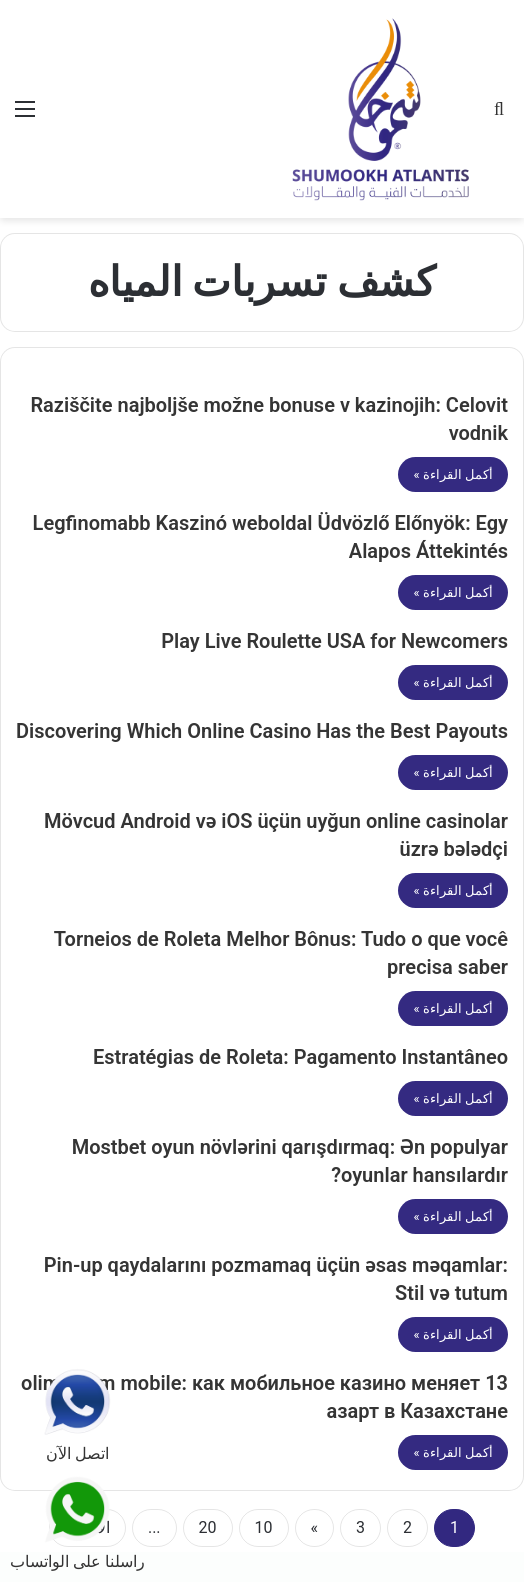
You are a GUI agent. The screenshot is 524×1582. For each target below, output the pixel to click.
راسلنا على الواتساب (77, 1522)
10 (264, 1527)
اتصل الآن (77, 1415)
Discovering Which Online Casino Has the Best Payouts (262, 731)
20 (208, 1527)
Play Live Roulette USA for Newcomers (334, 641)
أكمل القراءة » (453, 474)
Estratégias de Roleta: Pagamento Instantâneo (300, 1057)
